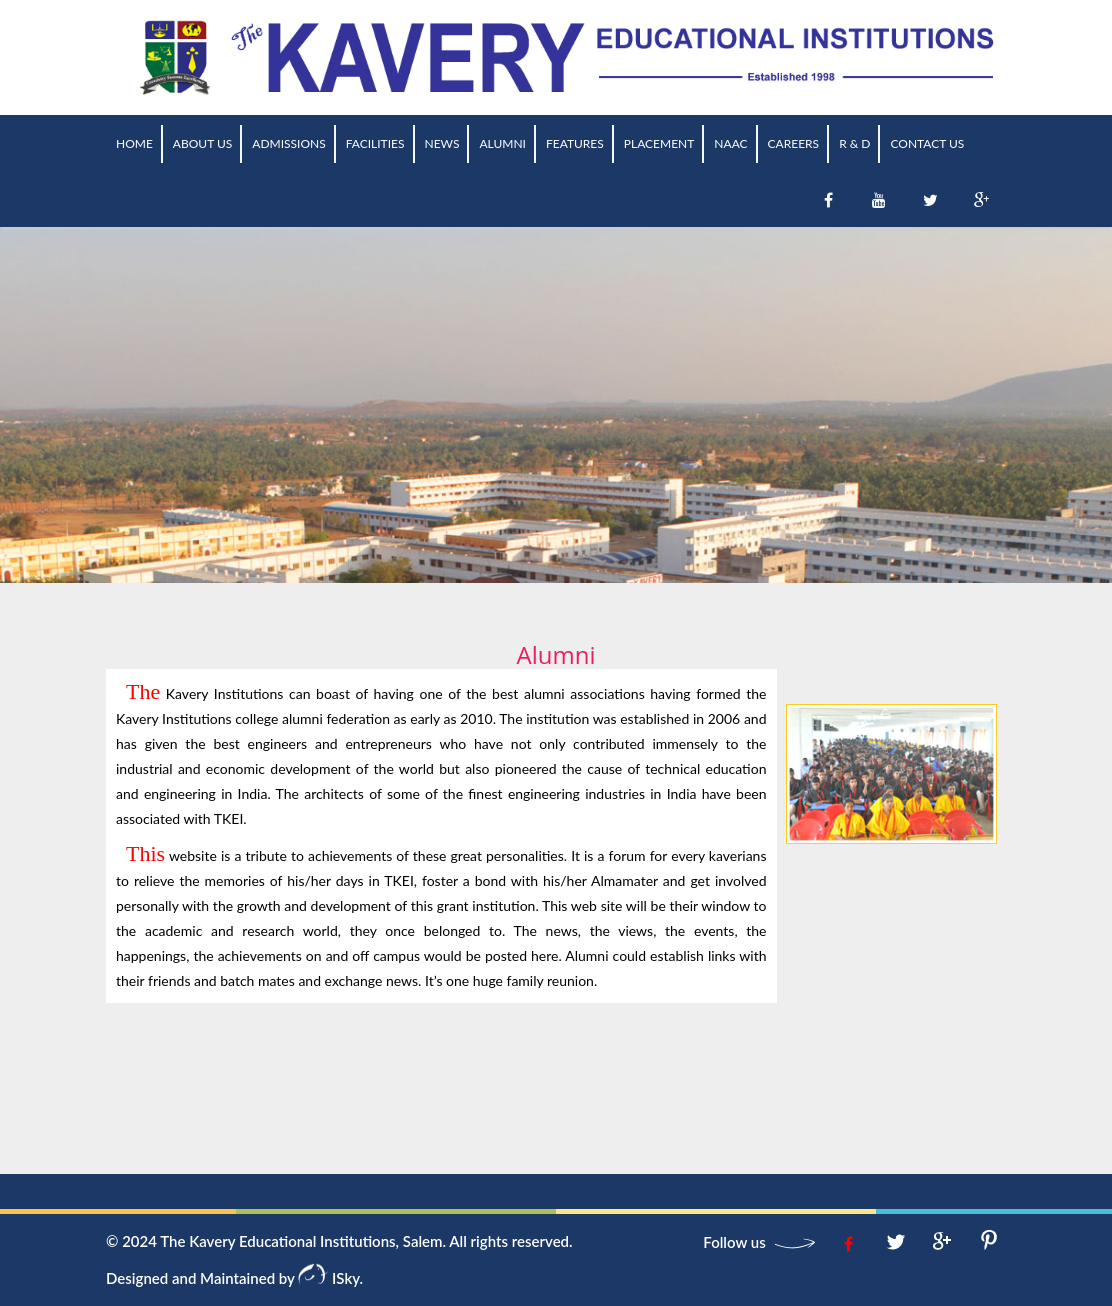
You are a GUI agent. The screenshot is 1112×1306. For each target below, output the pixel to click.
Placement (659, 143)
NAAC (730, 143)
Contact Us (927, 143)
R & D (854, 143)
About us (202, 143)
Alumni (502, 143)
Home (134, 143)
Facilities (375, 143)
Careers (794, 143)
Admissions (288, 143)
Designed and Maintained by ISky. (234, 1278)
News (442, 143)
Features (575, 143)
